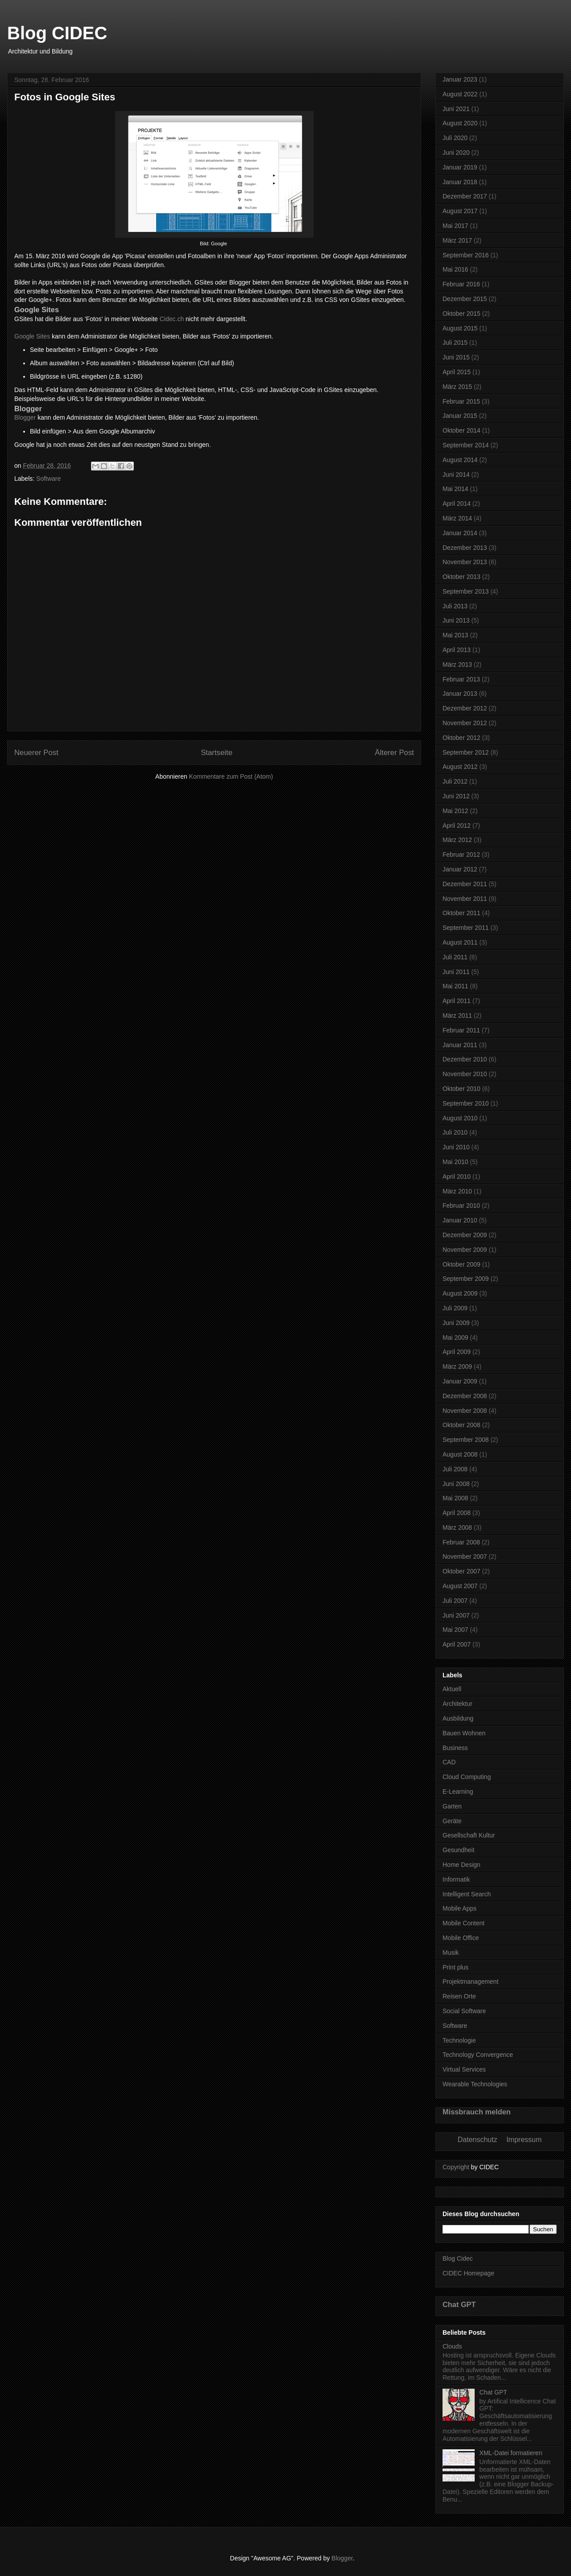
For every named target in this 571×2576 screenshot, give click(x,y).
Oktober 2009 (461, 1264)
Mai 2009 (455, 1337)
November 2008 (465, 1410)
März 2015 (457, 386)
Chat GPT (459, 2304)
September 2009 (466, 1278)
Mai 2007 (455, 1629)
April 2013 (457, 649)
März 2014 (457, 518)
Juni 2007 (456, 1615)
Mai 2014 (455, 488)
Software (48, 478)
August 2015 (460, 328)
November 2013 (465, 562)
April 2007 (457, 1644)
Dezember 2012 (465, 708)
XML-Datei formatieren (511, 2452)
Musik (451, 1952)
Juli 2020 (455, 137)
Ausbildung (458, 1718)
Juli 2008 (455, 1469)
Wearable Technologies (475, 2084)
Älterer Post (394, 752)
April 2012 (457, 825)
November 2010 (465, 1073)
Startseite (216, 752)
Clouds (452, 2346)
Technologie (459, 2040)
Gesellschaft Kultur (469, 1835)
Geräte (452, 1821)
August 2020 (460, 123)
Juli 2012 (455, 781)
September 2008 (466, 1439)
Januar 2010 (460, 1220)
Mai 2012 (455, 810)
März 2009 (457, 1366)
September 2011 (466, 927)
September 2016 (466, 255)
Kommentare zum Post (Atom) (231, 776)
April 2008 (457, 1512)
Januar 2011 (460, 1045)
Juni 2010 (456, 1147)
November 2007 (465, 1556)
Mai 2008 (455, 1498)
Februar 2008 (461, 1542)
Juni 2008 (456, 1483)
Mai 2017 (455, 225)
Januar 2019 (460, 167)
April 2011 (457, 1000)
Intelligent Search (467, 1894)
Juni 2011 (456, 971)
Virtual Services (464, 2069)
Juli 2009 (455, 1308)
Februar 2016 (461, 284)
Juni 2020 (456, 152)
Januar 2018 (460, 182)
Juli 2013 (455, 606)
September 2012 (466, 752)
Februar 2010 (461, 1205)
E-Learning (458, 1791)
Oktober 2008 (461, 1424)
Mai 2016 (455, 269)
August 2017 (460, 211)
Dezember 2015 (465, 298)
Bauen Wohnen (464, 1733)
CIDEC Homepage (468, 2273)
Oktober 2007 (461, 1571)
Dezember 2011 (465, 884)
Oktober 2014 (461, 430)
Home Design (461, 1864)
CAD (449, 1762)
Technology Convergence (478, 2054)
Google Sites (32, 336)
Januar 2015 (460, 415)
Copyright (456, 2167)
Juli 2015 (455, 342)
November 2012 (465, 723)
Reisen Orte (459, 1996)
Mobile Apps (459, 1908)
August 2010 (460, 1118)
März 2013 (457, 664)
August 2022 (460, 94)
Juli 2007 (455, 1600)
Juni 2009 (456, 1322)
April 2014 (457, 503)
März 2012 (457, 839)
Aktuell (452, 1689)
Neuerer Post (36, 752)
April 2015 (457, 372)
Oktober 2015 (461, 313)
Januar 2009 (460, 1381)
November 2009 (465, 1249)
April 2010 (457, 1176)
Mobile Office (461, 1937)
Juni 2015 (456, 357)
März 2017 (457, 240)
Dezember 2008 (465, 1395)
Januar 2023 (460, 79)
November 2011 (465, 898)
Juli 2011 (455, 957)
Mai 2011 (455, 986)
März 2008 (457, 1527)
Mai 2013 (455, 635)
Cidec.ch (172, 318)
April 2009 (457, 1351)
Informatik (456, 1879)
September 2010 (466, 1103)
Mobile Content (463, 1923)
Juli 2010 (455, 1132)
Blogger (25, 417)
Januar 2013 (460, 693)
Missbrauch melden (477, 2112)
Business (455, 1747)
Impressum (524, 2139)
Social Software (464, 2011)
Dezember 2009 (465, 1234)
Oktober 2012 (461, 737)
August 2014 (460, 459)
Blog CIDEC (57, 33)
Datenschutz (477, 2139)
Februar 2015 (461, 401)
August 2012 (460, 766)
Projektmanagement (470, 1981)
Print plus (455, 1967)
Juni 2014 (456, 474)
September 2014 (466, 445)
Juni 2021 (456, 108)
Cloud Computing (467, 1776)
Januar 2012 (460, 869)
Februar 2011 (461, 1030)
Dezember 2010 (465, 1059)
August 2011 (460, 942)
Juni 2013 (456, 620)
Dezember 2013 (465, 547)
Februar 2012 (461, 854)
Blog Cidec (458, 2258)
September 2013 (466, 591)
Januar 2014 (460, 533)
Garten (452, 1806)
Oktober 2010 (461, 1088)
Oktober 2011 (461, 912)
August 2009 (460, 1293)
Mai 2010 (455, 1161)
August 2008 (460, 1454)
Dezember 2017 (465, 196)
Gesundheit (459, 1850)
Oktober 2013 (461, 576)
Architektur (457, 1703)
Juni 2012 (456, 796)
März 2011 (457, 1015)
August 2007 (460, 1585)
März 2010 (457, 1191)
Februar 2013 (461, 679)
